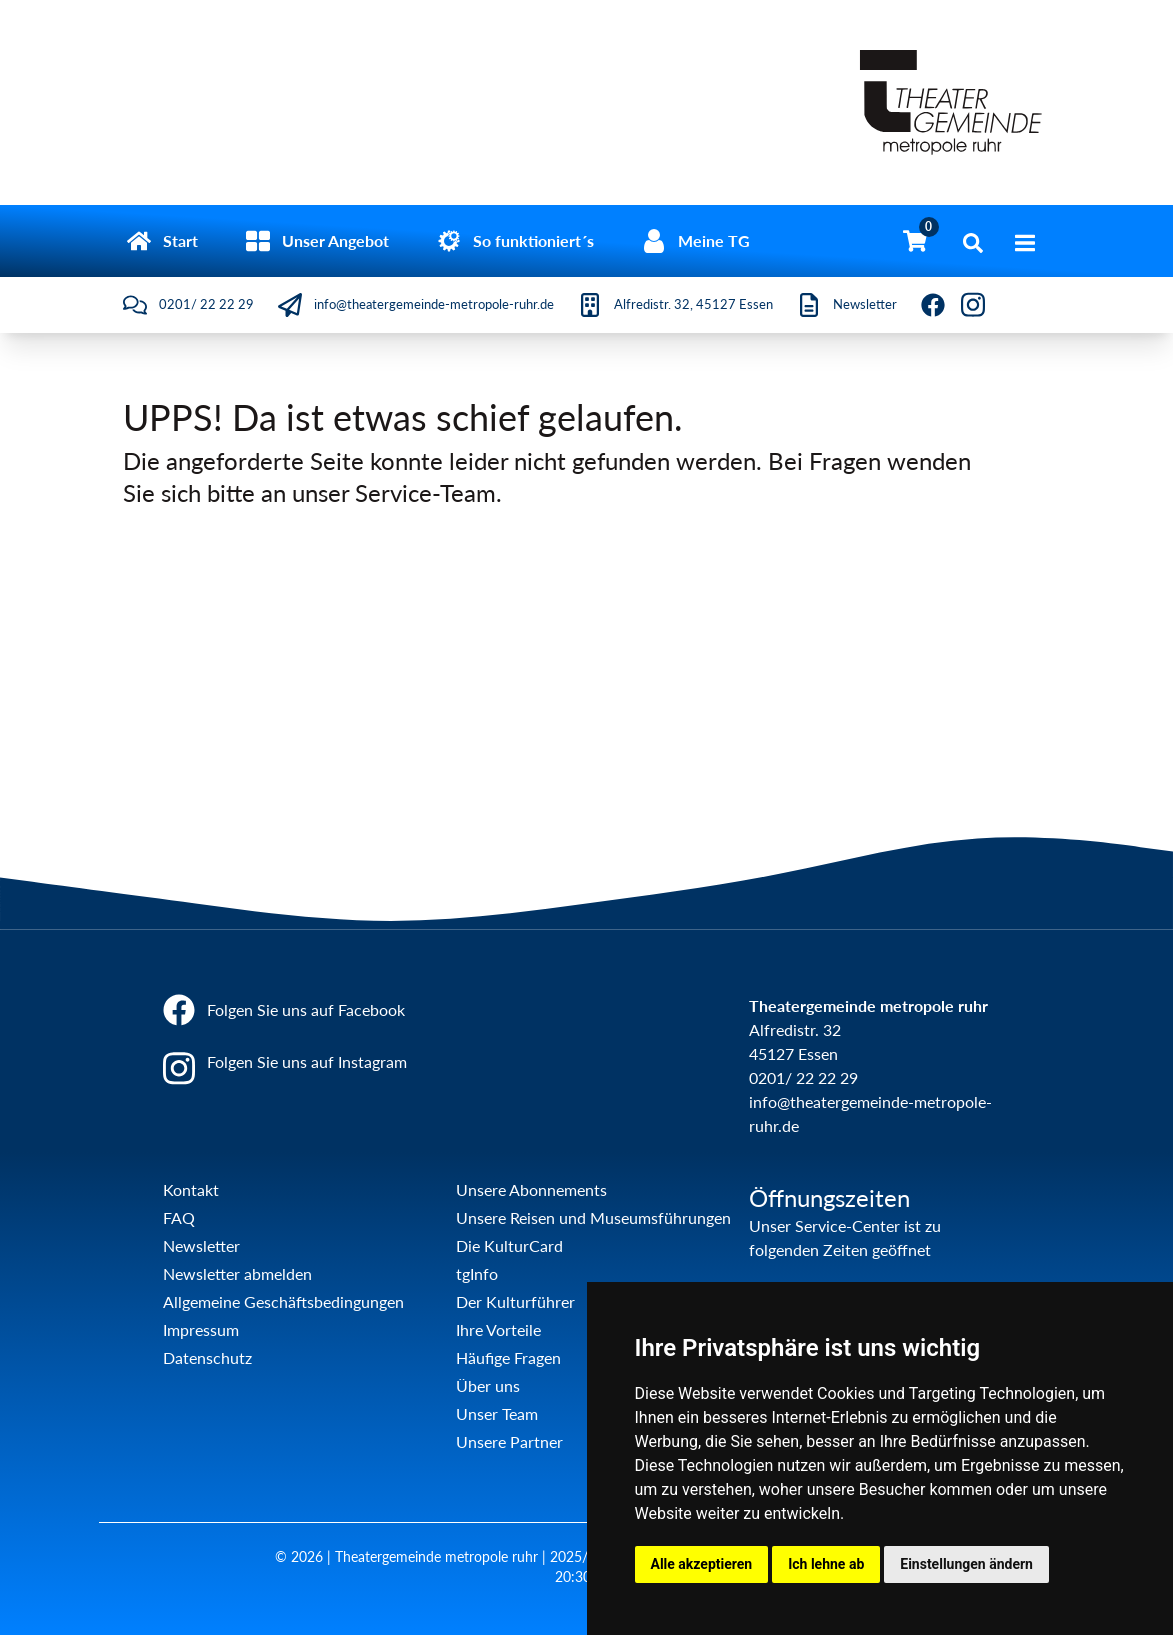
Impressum (201, 1329)
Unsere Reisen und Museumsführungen (593, 1217)
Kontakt (191, 1189)
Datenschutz (207, 1357)
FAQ (179, 1217)
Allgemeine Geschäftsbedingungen (283, 1301)
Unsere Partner (509, 1441)
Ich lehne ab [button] (826, 1564)
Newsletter (201, 1245)
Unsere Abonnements (531, 1189)
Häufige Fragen (508, 1357)
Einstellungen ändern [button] (966, 1564)
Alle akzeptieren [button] (702, 1564)
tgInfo (477, 1273)
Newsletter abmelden (237, 1273)
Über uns (488, 1385)
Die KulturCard (509, 1245)
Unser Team (497, 1413)
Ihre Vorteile (498, 1329)
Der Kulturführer (515, 1301)
